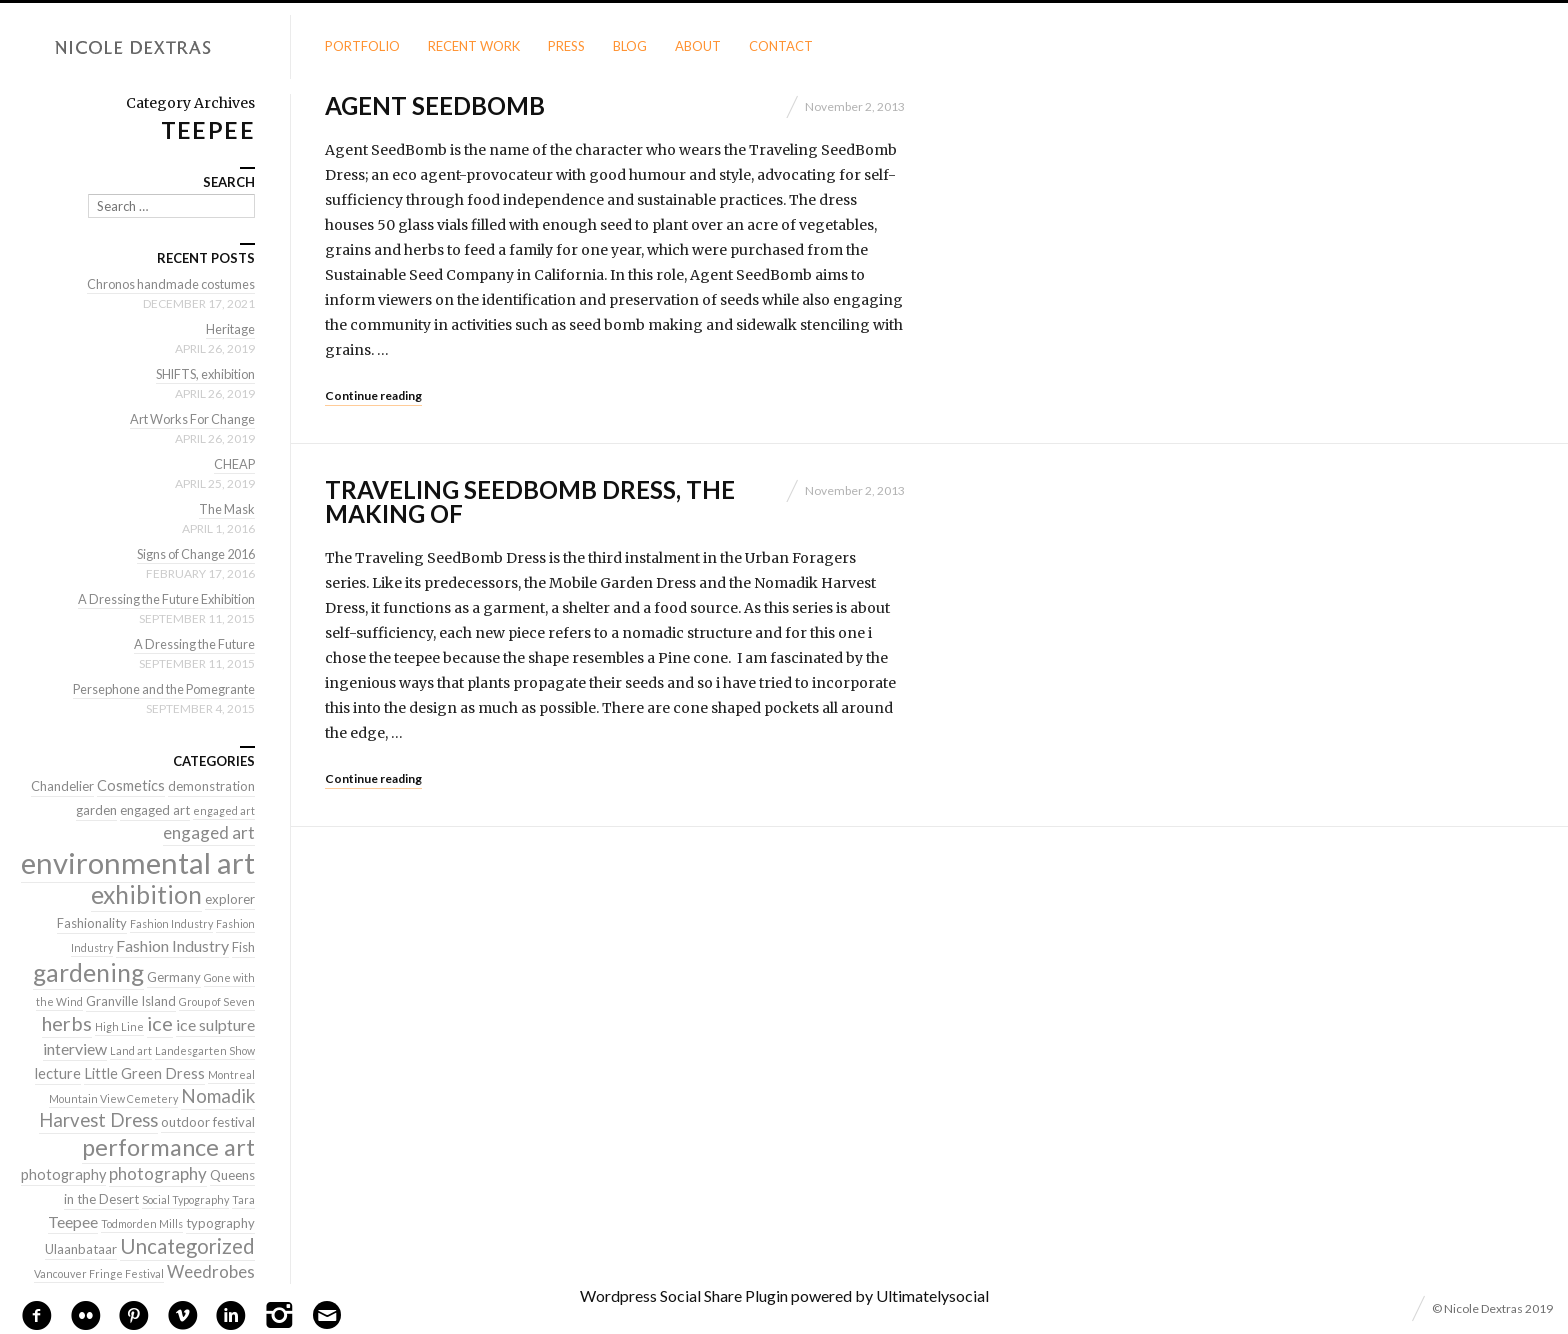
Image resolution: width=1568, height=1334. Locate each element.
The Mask (226, 509)
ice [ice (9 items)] (160, 1023)
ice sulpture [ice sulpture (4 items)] (215, 1024)
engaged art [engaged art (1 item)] (224, 810)
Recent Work (474, 46)
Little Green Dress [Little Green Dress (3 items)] (144, 1073)
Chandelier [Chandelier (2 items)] (62, 786)
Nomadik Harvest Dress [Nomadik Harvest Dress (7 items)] (147, 1108)
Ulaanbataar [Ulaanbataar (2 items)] (81, 1249)
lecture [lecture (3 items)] (58, 1073)
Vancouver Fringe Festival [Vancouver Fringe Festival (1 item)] (99, 1273)
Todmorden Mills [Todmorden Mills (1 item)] (142, 1223)
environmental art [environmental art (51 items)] (138, 862)
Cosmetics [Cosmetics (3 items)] (131, 785)
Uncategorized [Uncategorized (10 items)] (187, 1246)
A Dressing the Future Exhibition (161, 599)
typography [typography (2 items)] (220, 1223)
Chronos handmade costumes (168, 284)
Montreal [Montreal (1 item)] (231, 1074)
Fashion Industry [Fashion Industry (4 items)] (172, 945)
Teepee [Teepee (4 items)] (73, 1221)
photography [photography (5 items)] (158, 1173)
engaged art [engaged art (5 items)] (209, 832)
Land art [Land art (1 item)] (131, 1050)
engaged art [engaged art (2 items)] (155, 810)
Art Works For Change (189, 419)
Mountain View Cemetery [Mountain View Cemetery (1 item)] (113, 1098)
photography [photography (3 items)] (63, 1174)
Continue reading (373, 395)
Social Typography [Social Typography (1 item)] (185, 1199)
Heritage (230, 329)
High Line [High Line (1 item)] (119, 1026)
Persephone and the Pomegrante (159, 689)
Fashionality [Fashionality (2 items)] (92, 923)
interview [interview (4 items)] (75, 1048)
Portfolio (362, 46)
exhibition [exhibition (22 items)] (146, 894)
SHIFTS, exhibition (201, 374)
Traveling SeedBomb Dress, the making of (530, 501)
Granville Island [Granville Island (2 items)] (131, 1001)
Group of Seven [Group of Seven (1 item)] (217, 1001)
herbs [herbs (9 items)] (67, 1023)
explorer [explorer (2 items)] (230, 899)
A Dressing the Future (192, 644)
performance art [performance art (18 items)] (168, 1147)
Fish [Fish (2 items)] (243, 947)
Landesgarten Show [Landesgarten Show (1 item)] (205, 1050)
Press (566, 46)
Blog (630, 46)
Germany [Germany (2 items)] (174, 977)
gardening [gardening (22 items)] (88, 972)
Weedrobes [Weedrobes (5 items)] (211, 1271)
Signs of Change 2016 (191, 554)
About (698, 46)
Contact (781, 46)
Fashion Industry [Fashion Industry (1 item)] (171, 923)
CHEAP (234, 464)
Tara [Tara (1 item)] (243, 1199)
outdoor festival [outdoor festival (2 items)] (208, 1122)
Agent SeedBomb (435, 105)
